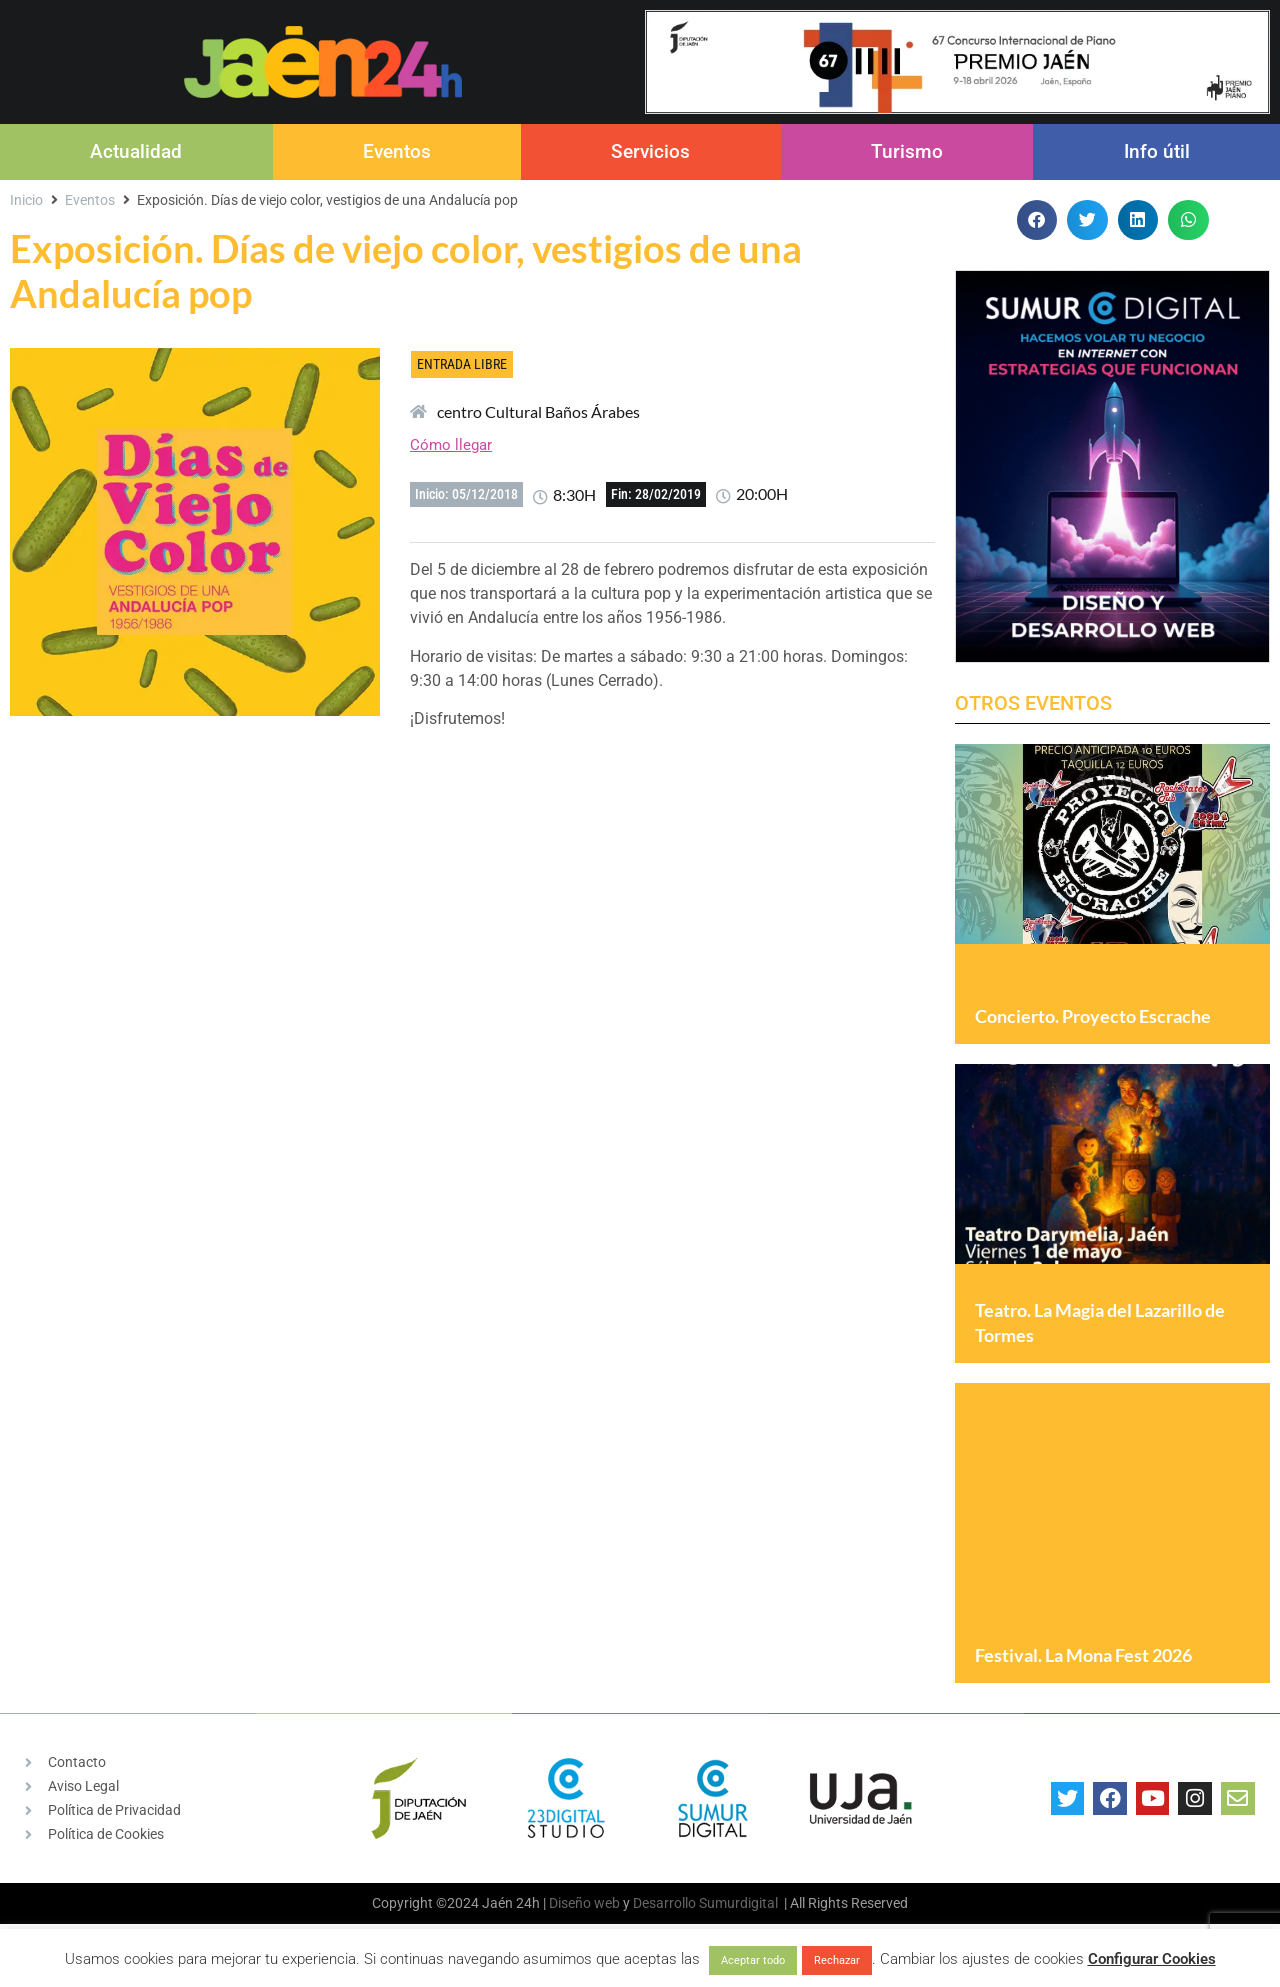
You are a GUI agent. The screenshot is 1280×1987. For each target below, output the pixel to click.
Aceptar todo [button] (753, 1960)
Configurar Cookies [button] (1152, 1959)
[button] (1037, 220)
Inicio (26, 200)
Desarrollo (664, 1904)
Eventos (397, 151)
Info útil (1157, 151)
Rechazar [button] (837, 1960)
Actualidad (136, 151)
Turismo (907, 151)
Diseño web (584, 1904)
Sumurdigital (738, 1904)
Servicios (650, 151)
